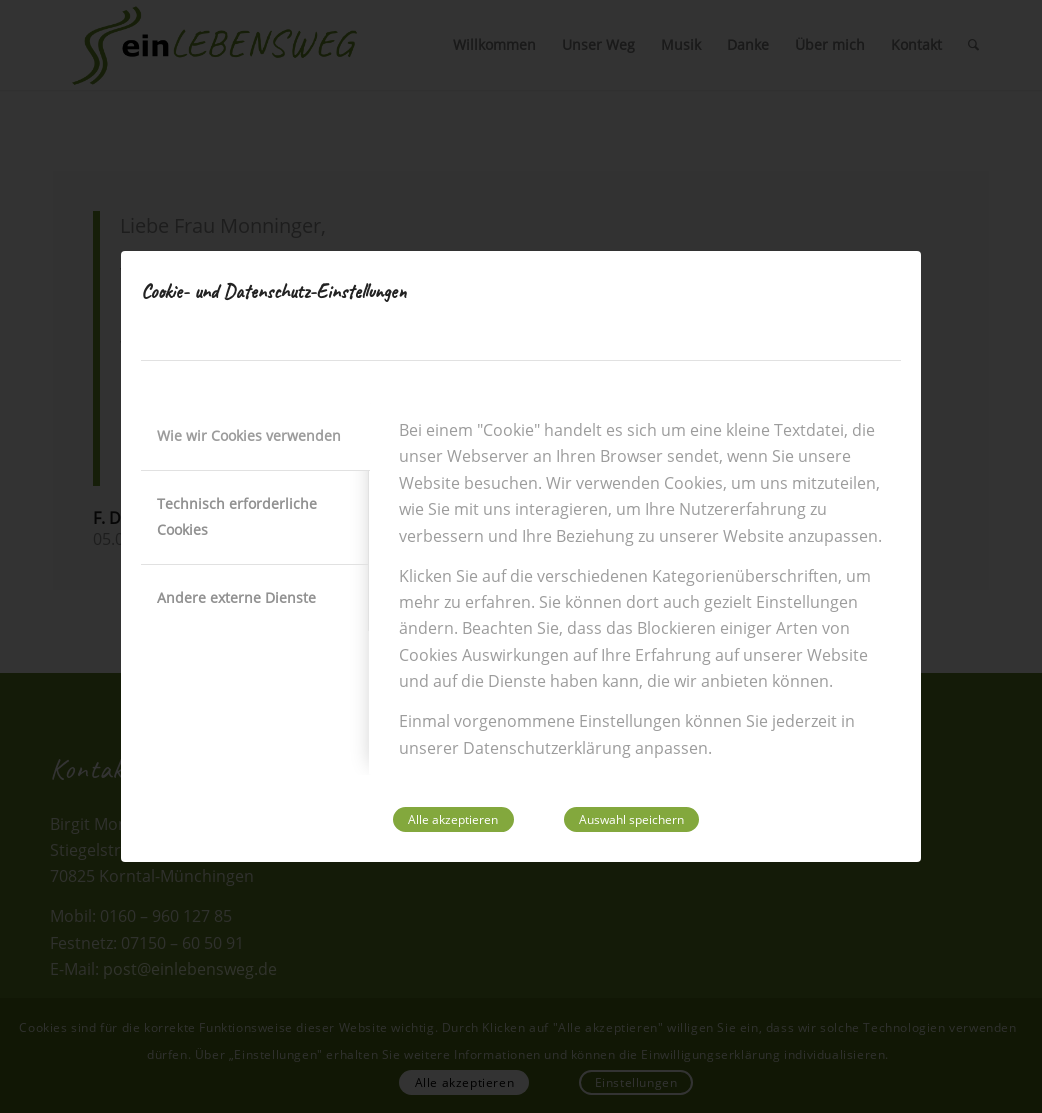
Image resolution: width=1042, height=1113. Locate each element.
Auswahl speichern (631, 819)
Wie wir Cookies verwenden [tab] (249, 435)
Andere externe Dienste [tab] (236, 597)
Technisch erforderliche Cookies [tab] (237, 516)
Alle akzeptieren (453, 819)
